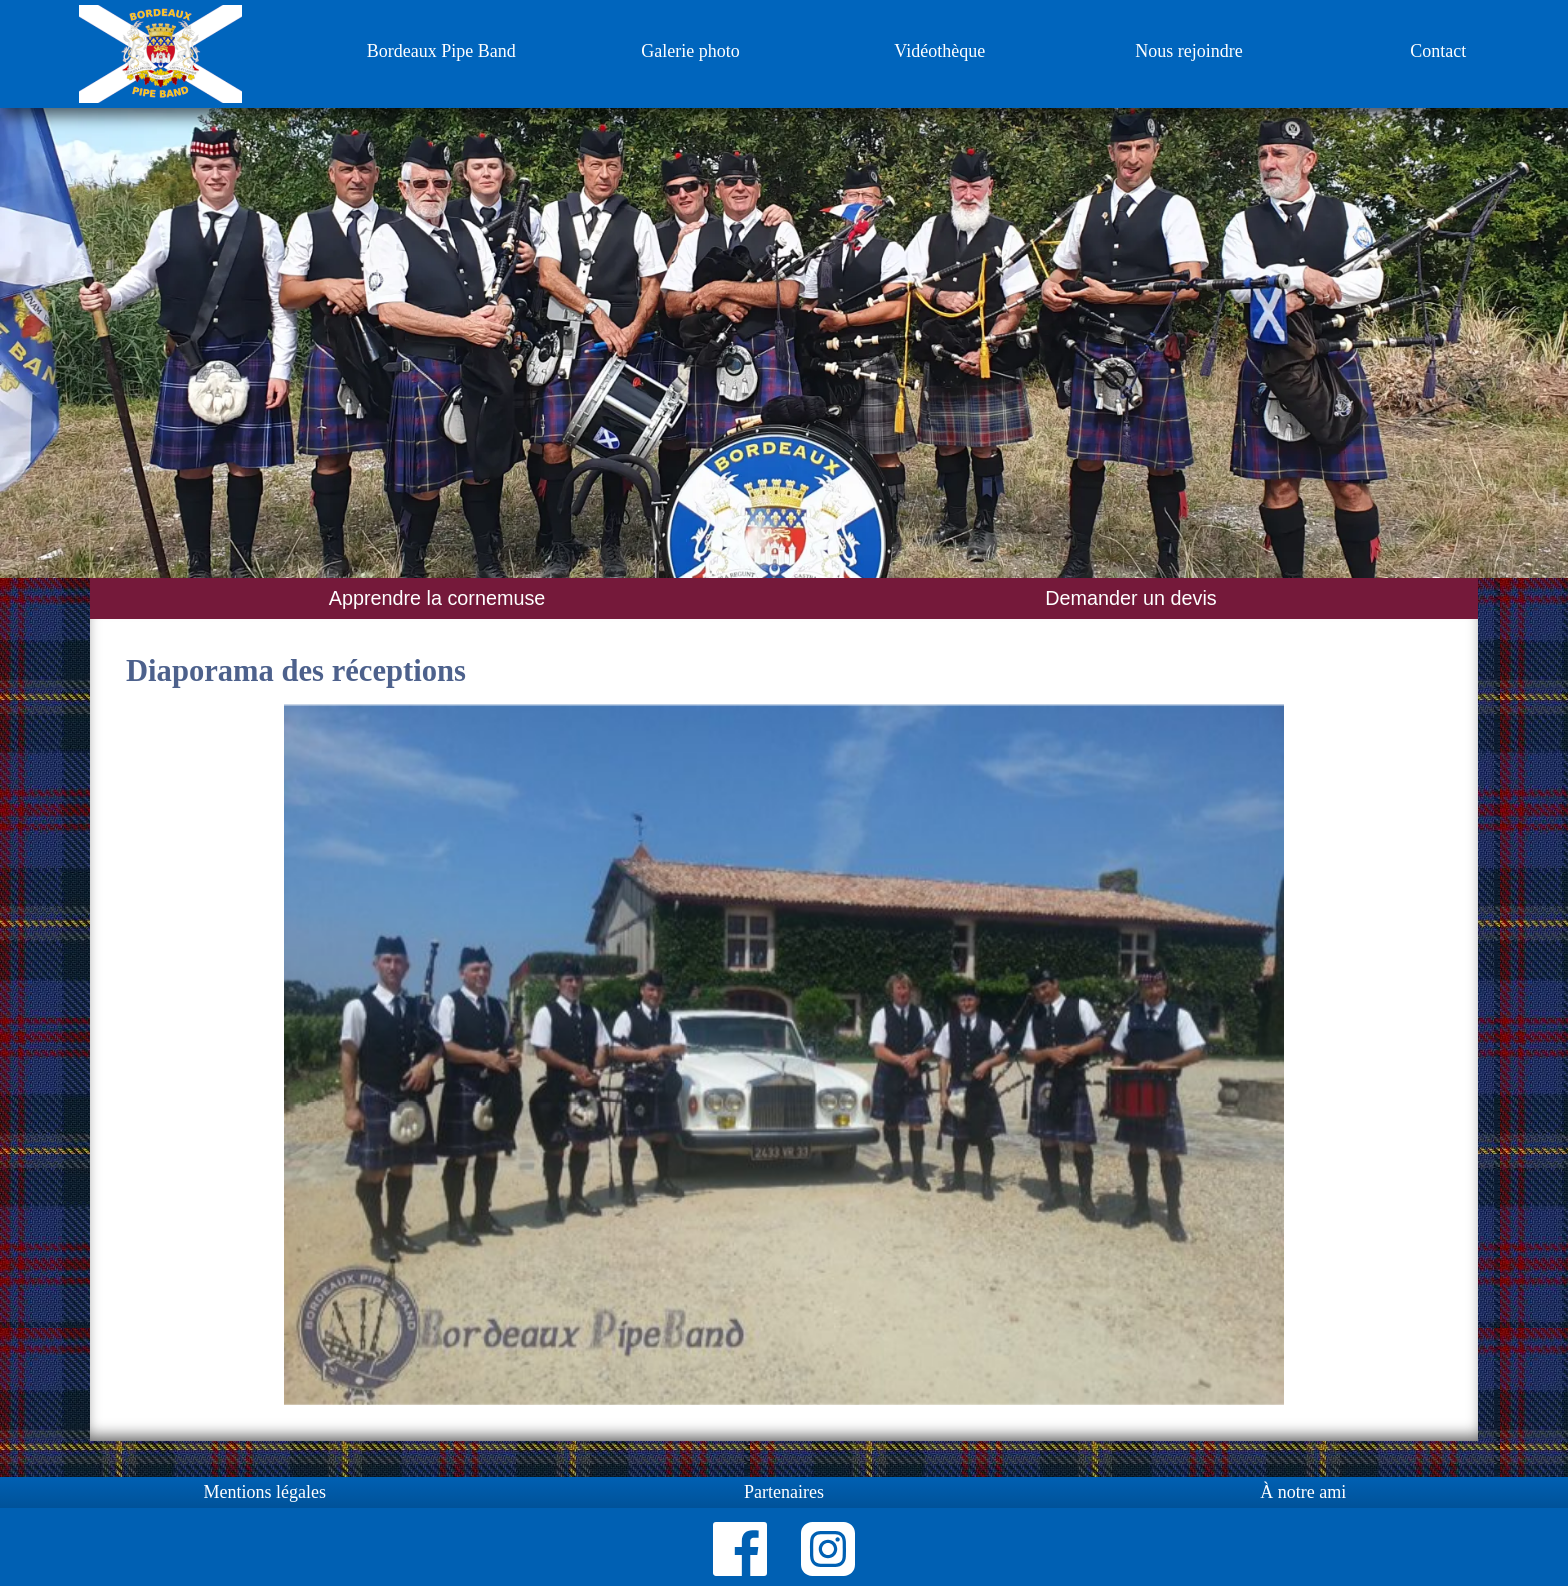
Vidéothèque (939, 51)
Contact (1438, 51)
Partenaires (784, 1492)
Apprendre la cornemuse (437, 598)
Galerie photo (690, 51)
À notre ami (1303, 1492)
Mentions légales (264, 1492)
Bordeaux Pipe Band (441, 51)
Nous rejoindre (1188, 51)
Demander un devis (1131, 598)
